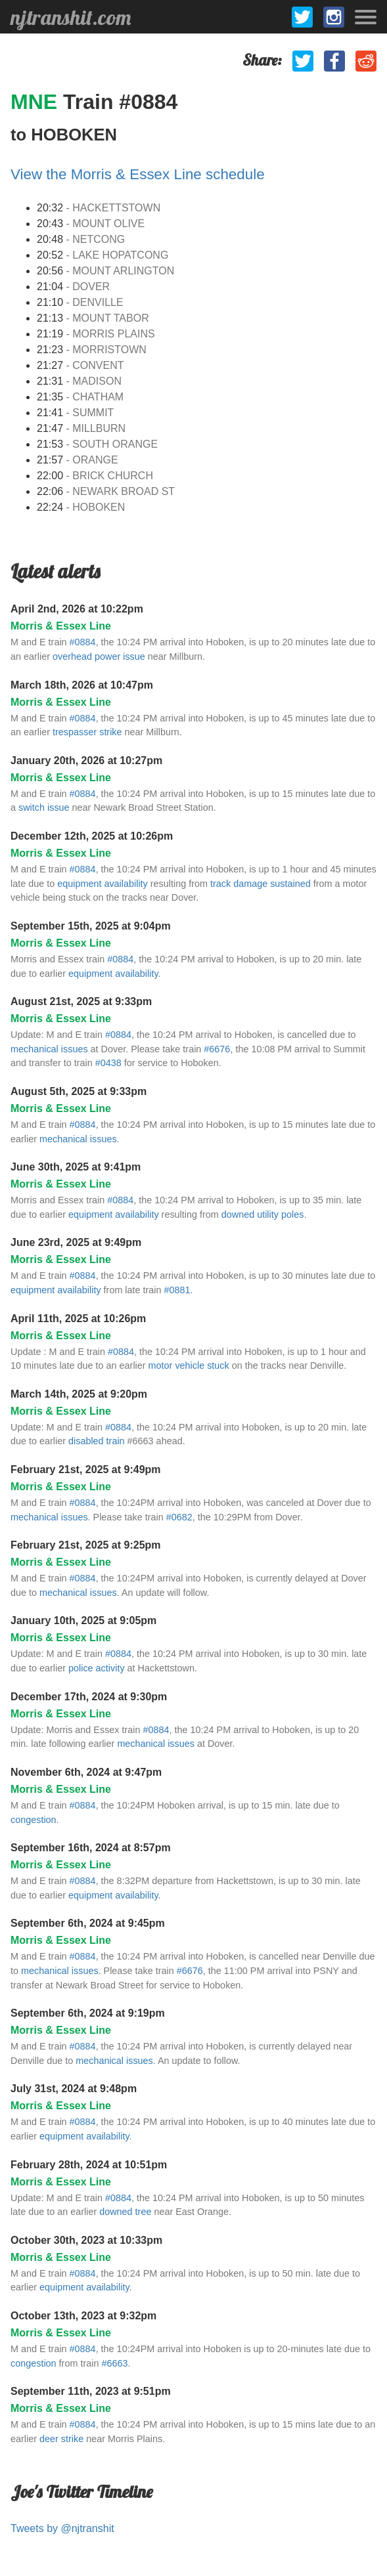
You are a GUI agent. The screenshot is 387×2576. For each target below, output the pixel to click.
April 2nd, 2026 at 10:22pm (77, 608)
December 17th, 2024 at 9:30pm (89, 1696)
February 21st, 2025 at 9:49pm (86, 1469)
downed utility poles (262, 1214)
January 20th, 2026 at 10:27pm (86, 760)
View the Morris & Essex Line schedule (138, 174)
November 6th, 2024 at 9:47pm (86, 1772)
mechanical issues (49, 1049)
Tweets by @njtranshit (62, 2528)
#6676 (217, 1049)
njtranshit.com (71, 17)
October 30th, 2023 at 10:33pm (86, 2240)
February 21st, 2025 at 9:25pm (86, 1545)
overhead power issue (99, 656)
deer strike (61, 2439)
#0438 (108, 1063)
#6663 (114, 2363)
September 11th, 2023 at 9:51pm (91, 2391)
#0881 (177, 1290)
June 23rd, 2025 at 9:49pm (76, 1242)
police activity (96, 1668)
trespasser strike (87, 732)
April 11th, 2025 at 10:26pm (78, 1318)
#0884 (83, 642)
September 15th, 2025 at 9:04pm (91, 926)
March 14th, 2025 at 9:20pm (79, 1394)
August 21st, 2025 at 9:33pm (81, 1001)
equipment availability (102, 883)
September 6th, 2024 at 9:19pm (88, 2013)
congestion (34, 1819)
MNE (37, 102)
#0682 (179, 1517)
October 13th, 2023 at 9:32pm (83, 2315)
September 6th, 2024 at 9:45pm (88, 1923)
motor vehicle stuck (188, 1365)
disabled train (96, 1441)
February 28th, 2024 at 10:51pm (89, 2164)
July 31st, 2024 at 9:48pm (74, 2088)
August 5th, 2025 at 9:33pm (79, 1091)
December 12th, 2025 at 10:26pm (92, 836)
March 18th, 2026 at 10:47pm (82, 685)
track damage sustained (260, 883)
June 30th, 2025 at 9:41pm (76, 1166)
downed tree (125, 2211)
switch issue (44, 807)
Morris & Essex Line (61, 626)
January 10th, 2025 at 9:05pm (83, 1620)
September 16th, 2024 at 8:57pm (91, 1847)
